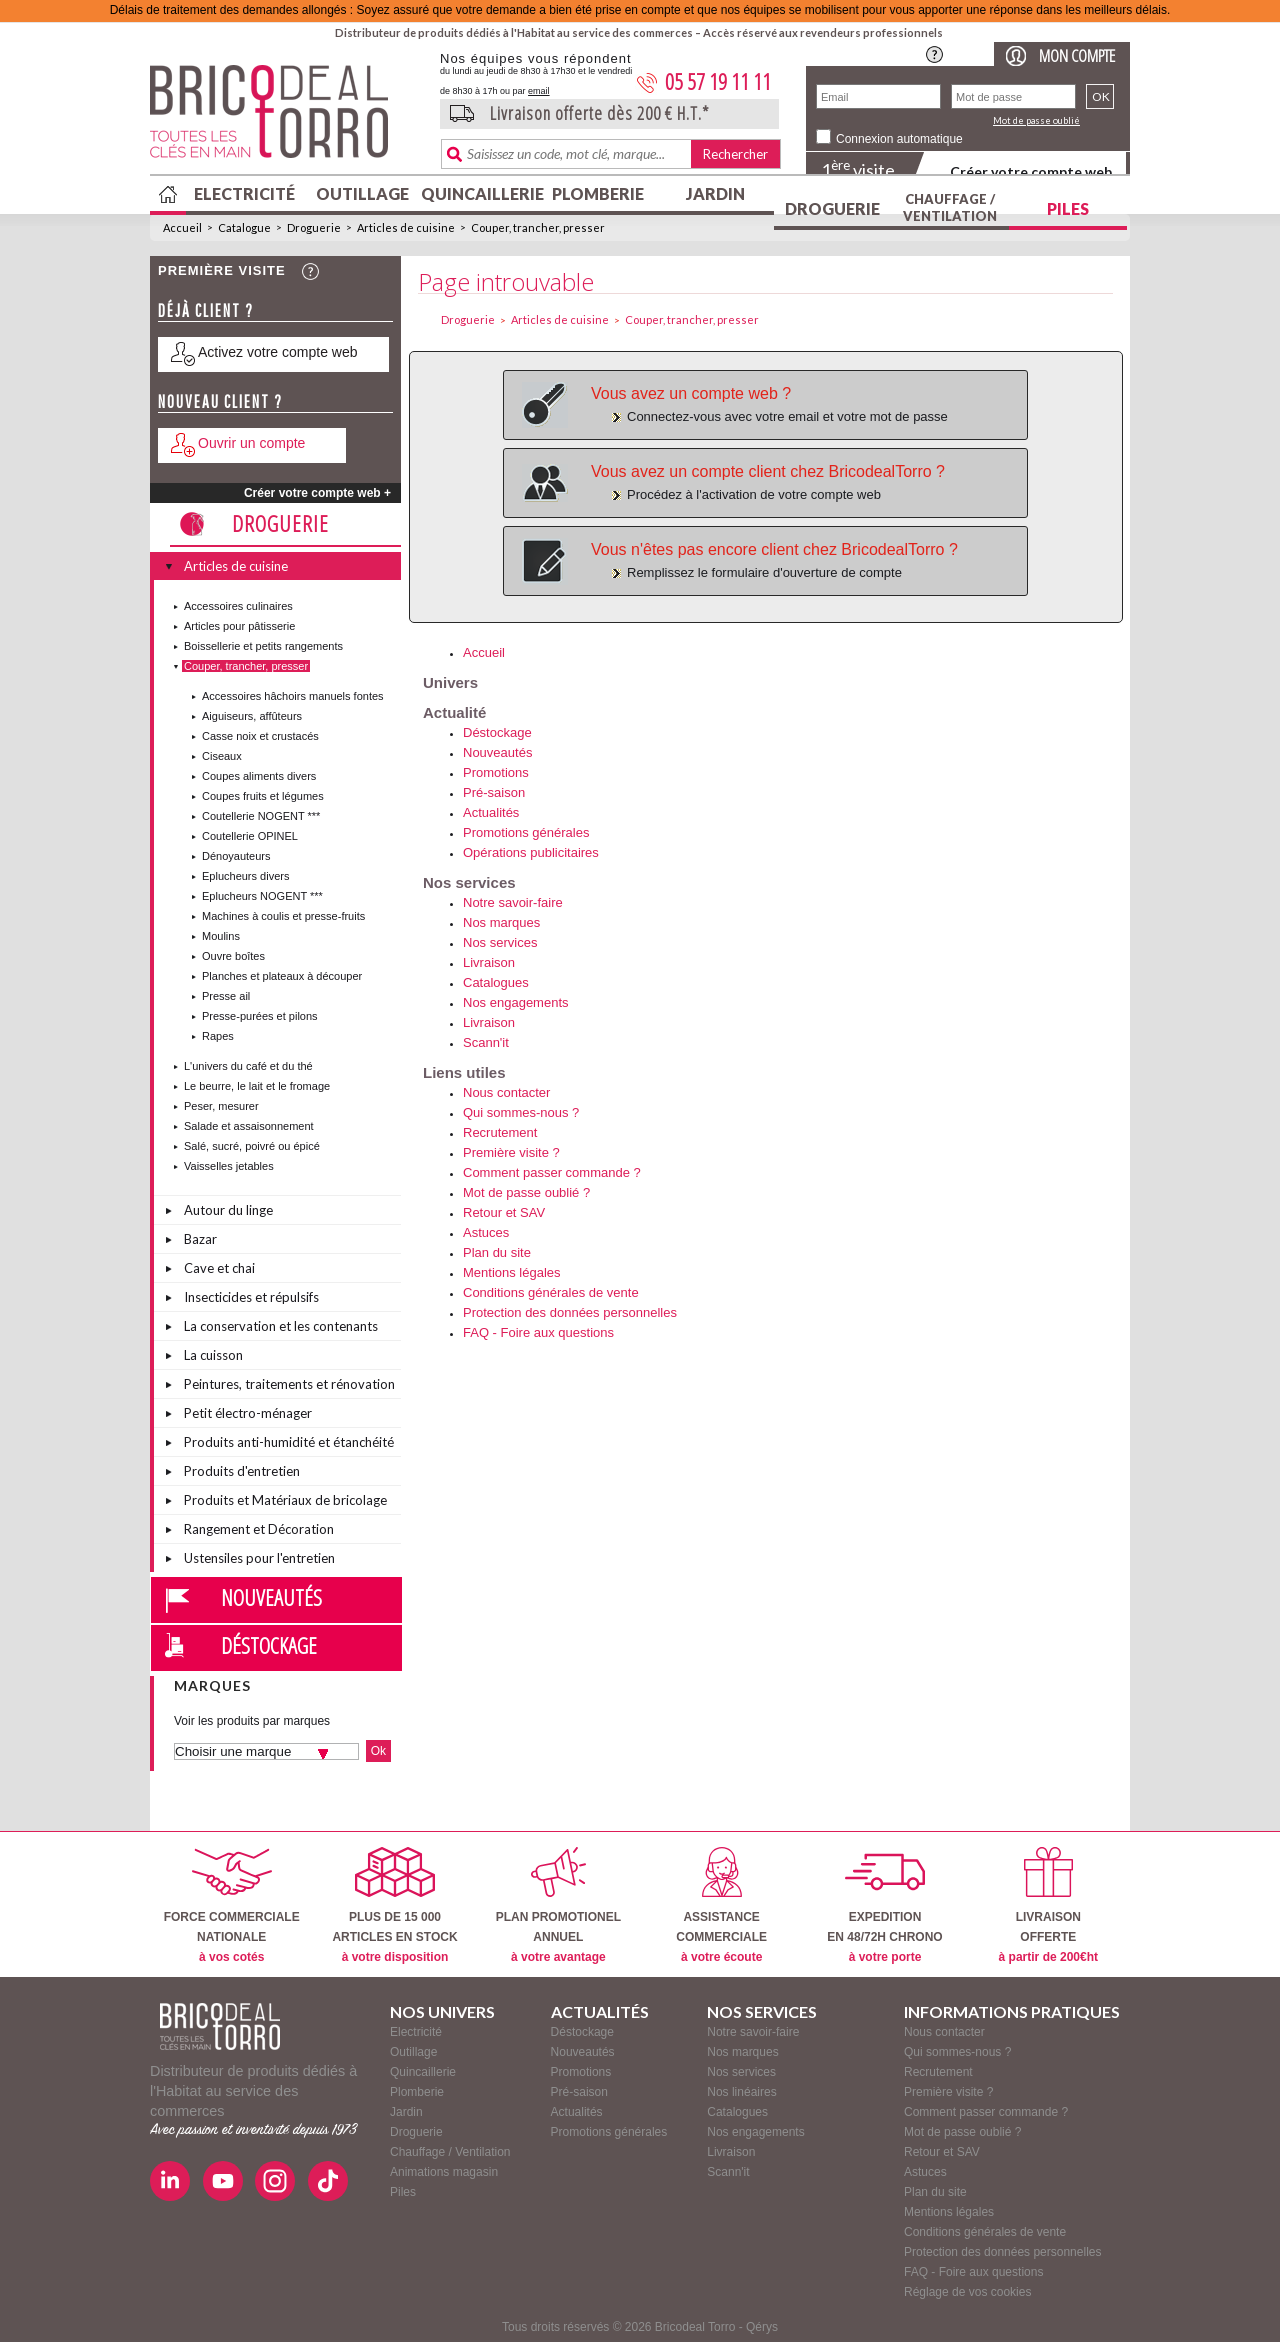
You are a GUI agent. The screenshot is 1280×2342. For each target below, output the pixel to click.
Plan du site (497, 1252)
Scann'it (486, 1042)
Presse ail (226, 996)
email (539, 91)
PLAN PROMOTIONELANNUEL (558, 1905)
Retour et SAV (504, 1212)
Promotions (496, 772)
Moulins (221, 936)
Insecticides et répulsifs (251, 1297)
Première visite (222, 270)
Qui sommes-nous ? (521, 1112)
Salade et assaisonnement (249, 1126)
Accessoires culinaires (238, 606)
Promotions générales (526, 832)
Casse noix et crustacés (260, 736)
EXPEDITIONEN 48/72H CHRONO (884, 1905)
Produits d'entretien (242, 1471)
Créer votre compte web (1031, 171)
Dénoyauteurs (236, 856)
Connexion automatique (899, 139)
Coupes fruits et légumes (263, 796)
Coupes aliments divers (259, 776)
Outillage (362, 193)
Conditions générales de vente (551, 1292)
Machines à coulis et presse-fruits (283, 916)
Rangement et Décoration (259, 1529)
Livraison (489, 962)
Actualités (491, 812)
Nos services (500, 942)
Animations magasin (444, 2172)
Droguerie (832, 208)
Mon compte (1077, 55)
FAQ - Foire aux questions (538, 1332)
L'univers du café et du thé (248, 1066)
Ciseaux (222, 756)
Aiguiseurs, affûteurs (252, 716)
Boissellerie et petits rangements (263, 646)
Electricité (244, 193)
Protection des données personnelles (570, 1312)
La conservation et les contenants (281, 1326)
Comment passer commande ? (552, 1172)
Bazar (200, 1239)
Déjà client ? (206, 310)
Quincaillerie (480, 193)
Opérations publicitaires (531, 852)
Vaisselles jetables (229, 1166)
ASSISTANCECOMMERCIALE (721, 1905)
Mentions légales (512, 1272)
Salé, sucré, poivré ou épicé (252, 1146)
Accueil (182, 227)
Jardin (715, 193)
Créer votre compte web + (317, 493)
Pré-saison (494, 792)
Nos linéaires (741, 2092)
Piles (1068, 208)
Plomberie (598, 193)
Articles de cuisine (406, 227)
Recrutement (500, 1132)
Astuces (486, 1232)
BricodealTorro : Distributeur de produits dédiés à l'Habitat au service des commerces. (287, 118)
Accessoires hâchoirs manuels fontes (293, 696)
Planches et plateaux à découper (282, 976)
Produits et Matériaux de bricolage (285, 1500)
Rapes (218, 1036)
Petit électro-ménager (248, 1413)
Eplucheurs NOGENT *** (262, 896)
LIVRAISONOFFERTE (1048, 1905)
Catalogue (244, 227)
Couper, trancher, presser (538, 227)
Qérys (762, 2327)
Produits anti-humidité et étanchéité (289, 1442)
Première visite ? (511, 1152)
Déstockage (269, 1645)
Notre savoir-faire (513, 902)
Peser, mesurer (221, 1106)
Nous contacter (506, 1092)
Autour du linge (228, 1210)
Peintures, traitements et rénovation (289, 1384)
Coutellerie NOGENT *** (261, 816)
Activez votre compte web (278, 352)
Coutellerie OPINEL (250, 836)
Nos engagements (516, 1002)
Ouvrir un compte (251, 443)
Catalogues (496, 982)
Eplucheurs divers (245, 876)
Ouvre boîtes (233, 956)
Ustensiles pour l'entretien (259, 1558)
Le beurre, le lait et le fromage (257, 1086)
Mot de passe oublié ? (526, 1192)
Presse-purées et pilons (260, 1016)
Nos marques (501, 922)
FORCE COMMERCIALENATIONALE (232, 1905)
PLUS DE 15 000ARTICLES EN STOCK (394, 1905)
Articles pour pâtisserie (239, 626)
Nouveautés (271, 1597)
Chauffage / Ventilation (950, 207)
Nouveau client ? (220, 401)
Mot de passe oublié (1036, 120)
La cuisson (213, 1355)
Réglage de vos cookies (967, 2292)
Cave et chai (219, 1268)
